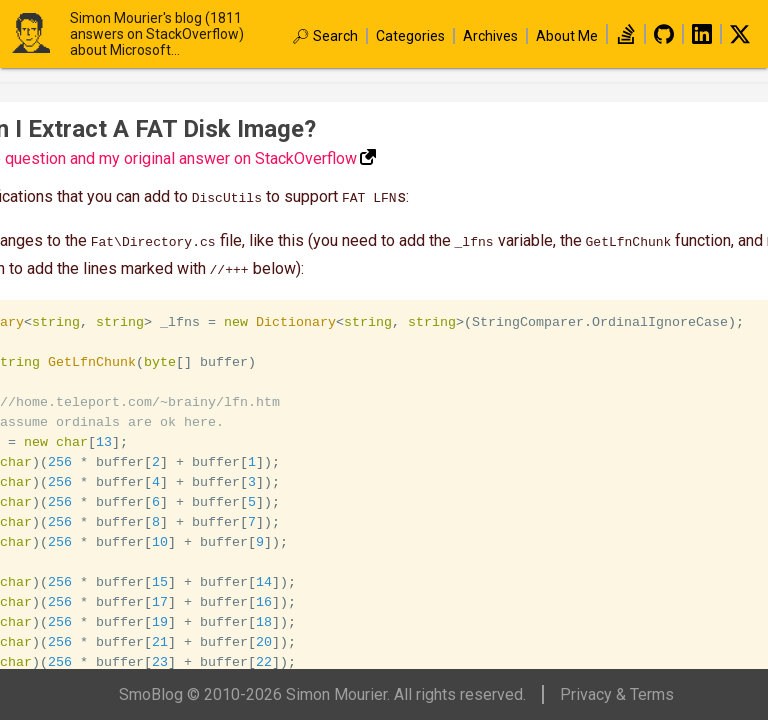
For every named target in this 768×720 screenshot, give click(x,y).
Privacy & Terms (617, 694)
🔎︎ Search (325, 36)
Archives (490, 36)
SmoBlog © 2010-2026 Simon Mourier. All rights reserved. (322, 694)
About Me (567, 36)
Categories (410, 36)
